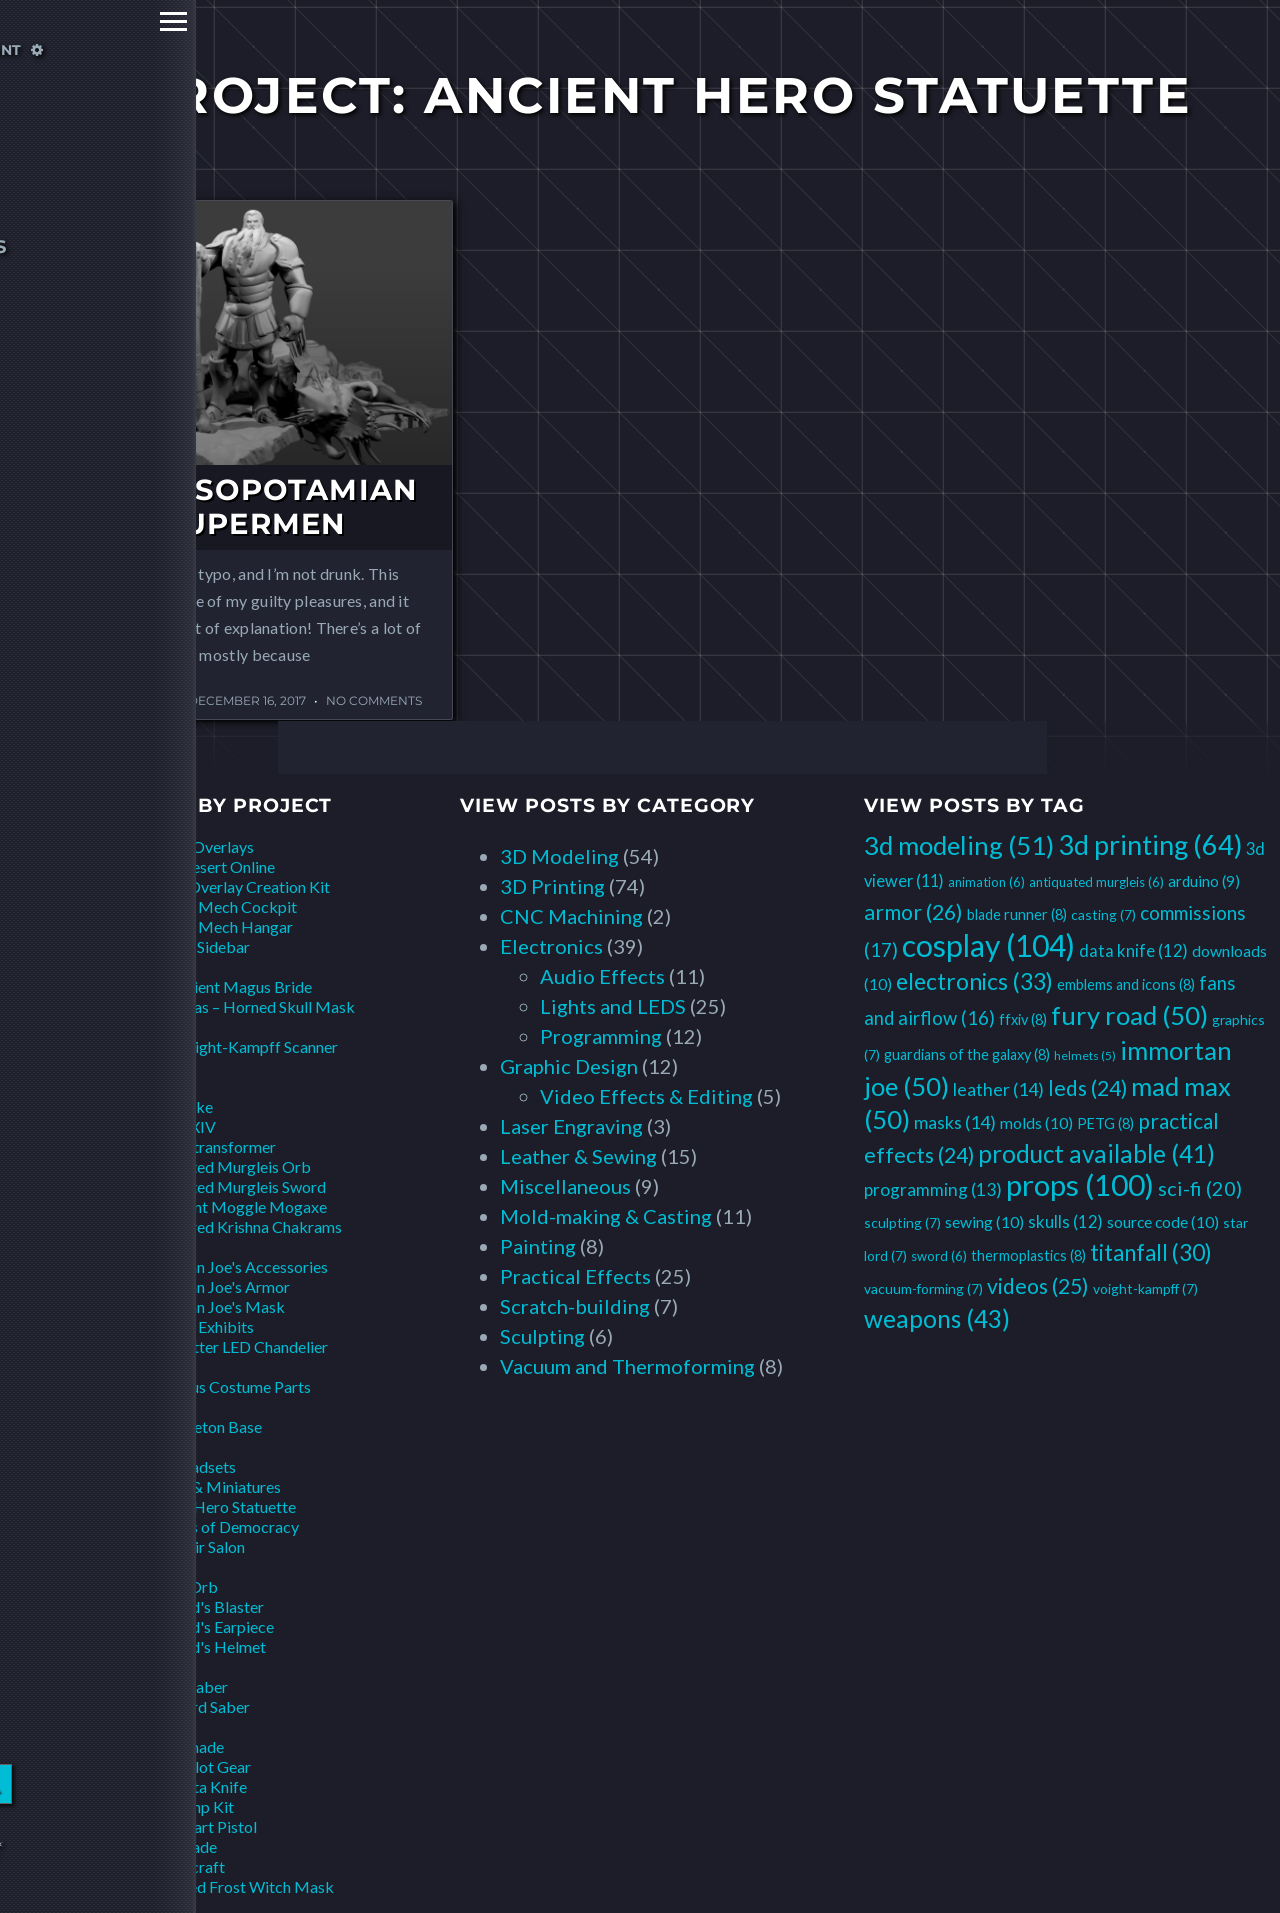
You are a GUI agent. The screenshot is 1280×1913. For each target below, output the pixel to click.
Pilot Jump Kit (185, 1806)
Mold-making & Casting (606, 1216)
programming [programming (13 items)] (933, 1189)
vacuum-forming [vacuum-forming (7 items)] (923, 1288)
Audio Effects (602, 976)
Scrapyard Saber (193, 1706)
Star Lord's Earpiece (205, 1626)
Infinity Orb (177, 1586)
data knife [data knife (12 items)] (1133, 950)
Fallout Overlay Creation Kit (233, 886)
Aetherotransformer (206, 1146)
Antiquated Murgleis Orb (224, 1166)
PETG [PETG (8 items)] (1105, 1123)
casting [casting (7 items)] (1103, 914)
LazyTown (132, 1366)
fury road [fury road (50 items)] (1129, 1015)
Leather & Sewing (578, 1156)
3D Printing (552, 886)
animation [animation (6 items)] (986, 882)
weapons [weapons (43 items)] (937, 1318)
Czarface (128, 1066)
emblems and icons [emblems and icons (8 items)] (1126, 984)
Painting (538, 1246)
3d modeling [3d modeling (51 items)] (959, 845)
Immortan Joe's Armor (213, 1286)
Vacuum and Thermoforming (627, 1366)
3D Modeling (559, 856)
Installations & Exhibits (175, 1326)
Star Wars (130, 1666)
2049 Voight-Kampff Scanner (237, 1046)
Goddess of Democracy (218, 1526)
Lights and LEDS (613, 1006)
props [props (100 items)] (1080, 1184)
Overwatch (135, 1446)
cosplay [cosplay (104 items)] (988, 945)
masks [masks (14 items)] (955, 1122)
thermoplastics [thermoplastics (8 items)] (1028, 1255)
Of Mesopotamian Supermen (254, 507)
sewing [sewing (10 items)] (984, 1221)
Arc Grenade (180, 1746)
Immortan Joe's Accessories (232, 1266)
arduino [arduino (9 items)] (1204, 881)
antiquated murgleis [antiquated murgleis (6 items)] (1096, 882)
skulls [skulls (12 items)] (1065, 1221)
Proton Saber (182, 1686)
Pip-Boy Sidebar (193, 946)
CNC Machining (571, 916)
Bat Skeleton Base (199, 1426)
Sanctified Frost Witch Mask (235, 1886)
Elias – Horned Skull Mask (266, 1006)
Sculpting (542, 1336)
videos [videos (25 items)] (1038, 1286)
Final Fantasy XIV (156, 1126)
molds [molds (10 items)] (1036, 1122)
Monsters (130, 1406)
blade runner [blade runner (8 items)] (1017, 914)
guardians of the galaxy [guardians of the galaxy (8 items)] (967, 1054)
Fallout (121, 1086)
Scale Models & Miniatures (189, 1486)
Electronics (551, 946)
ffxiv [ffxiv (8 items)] (1023, 1019)
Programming (601, 1036)
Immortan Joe (144, 1246)
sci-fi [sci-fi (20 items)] (1200, 1188)
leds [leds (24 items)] (1087, 1087)
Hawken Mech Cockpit (217, 906)
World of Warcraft (161, 1866)
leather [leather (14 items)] (998, 1089)
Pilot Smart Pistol (197, 1826)
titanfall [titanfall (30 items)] (1151, 1252)
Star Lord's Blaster (200, 1606)
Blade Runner (142, 1026)
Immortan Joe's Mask (211, 1306)
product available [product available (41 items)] (1096, 1153)
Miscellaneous (565, 1186)
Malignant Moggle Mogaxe (232, 1206)
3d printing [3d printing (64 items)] (1150, 844)
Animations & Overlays (175, 846)
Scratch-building (575, 1306)
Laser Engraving (571, 1126)
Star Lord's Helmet (201, 1646)
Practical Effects (575, 1276)
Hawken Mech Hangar (215, 926)
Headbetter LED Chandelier (232, 1346)
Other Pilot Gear (194, 1766)
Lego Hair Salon (191, 1546)
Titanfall (126, 1726)
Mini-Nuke (175, 1106)
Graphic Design (569, 1066)
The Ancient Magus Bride (224, 986)
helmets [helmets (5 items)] (1085, 1055)
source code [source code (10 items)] (1163, 1221)
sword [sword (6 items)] (939, 1256)
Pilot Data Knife (192, 1786)
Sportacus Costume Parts (224, 1386)
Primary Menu (22, 21)
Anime (119, 966)
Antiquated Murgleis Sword (231, 1186)
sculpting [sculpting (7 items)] (902, 1222)
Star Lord (128, 1566)
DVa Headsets (186, 1466)
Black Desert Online (206, 866)
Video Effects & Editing (646, 1096)
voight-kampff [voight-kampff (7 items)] (1145, 1288)
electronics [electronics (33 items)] (974, 981)
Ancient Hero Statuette (216, 1506)
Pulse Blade (177, 1846)
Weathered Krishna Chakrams (239, 1226)
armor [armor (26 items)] (913, 912)
